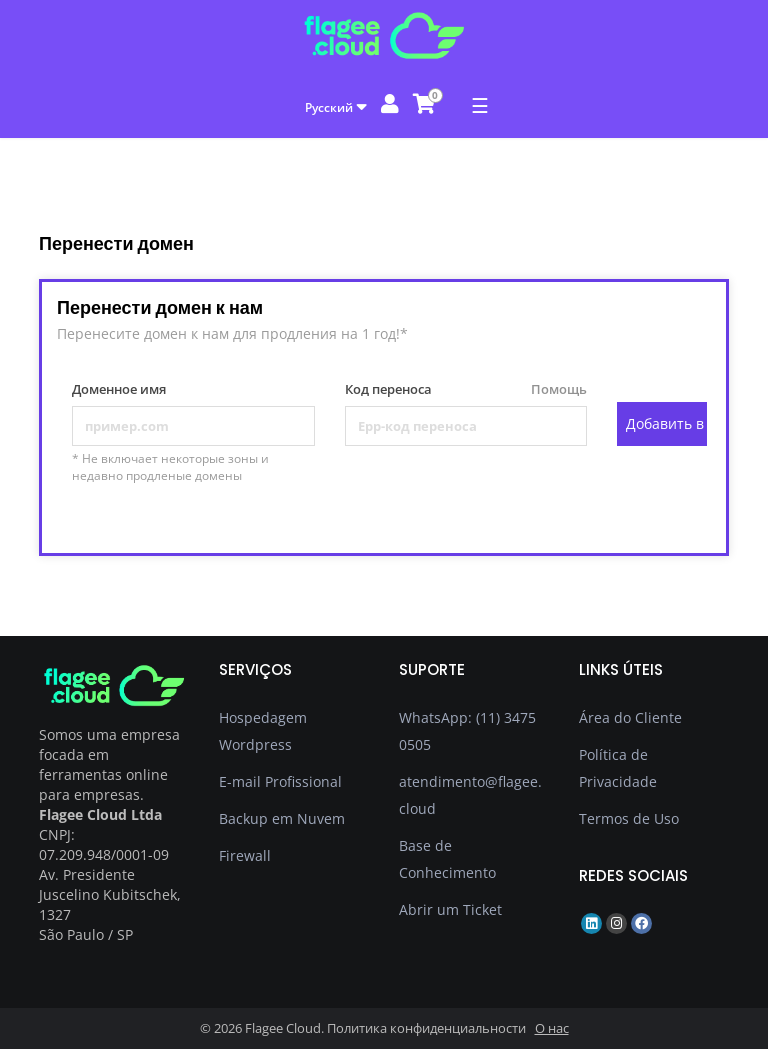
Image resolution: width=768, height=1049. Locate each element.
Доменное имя (119, 389)
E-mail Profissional (280, 781)
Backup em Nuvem (282, 818)
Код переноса (466, 389)
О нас (552, 1028)
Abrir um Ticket (450, 909)
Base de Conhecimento (447, 859)
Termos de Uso (629, 818)
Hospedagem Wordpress (263, 731)
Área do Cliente (630, 717)
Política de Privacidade (618, 768)
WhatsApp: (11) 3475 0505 (467, 731)
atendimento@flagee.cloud (470, 795)
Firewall (245, 855)
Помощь (551, 389)
